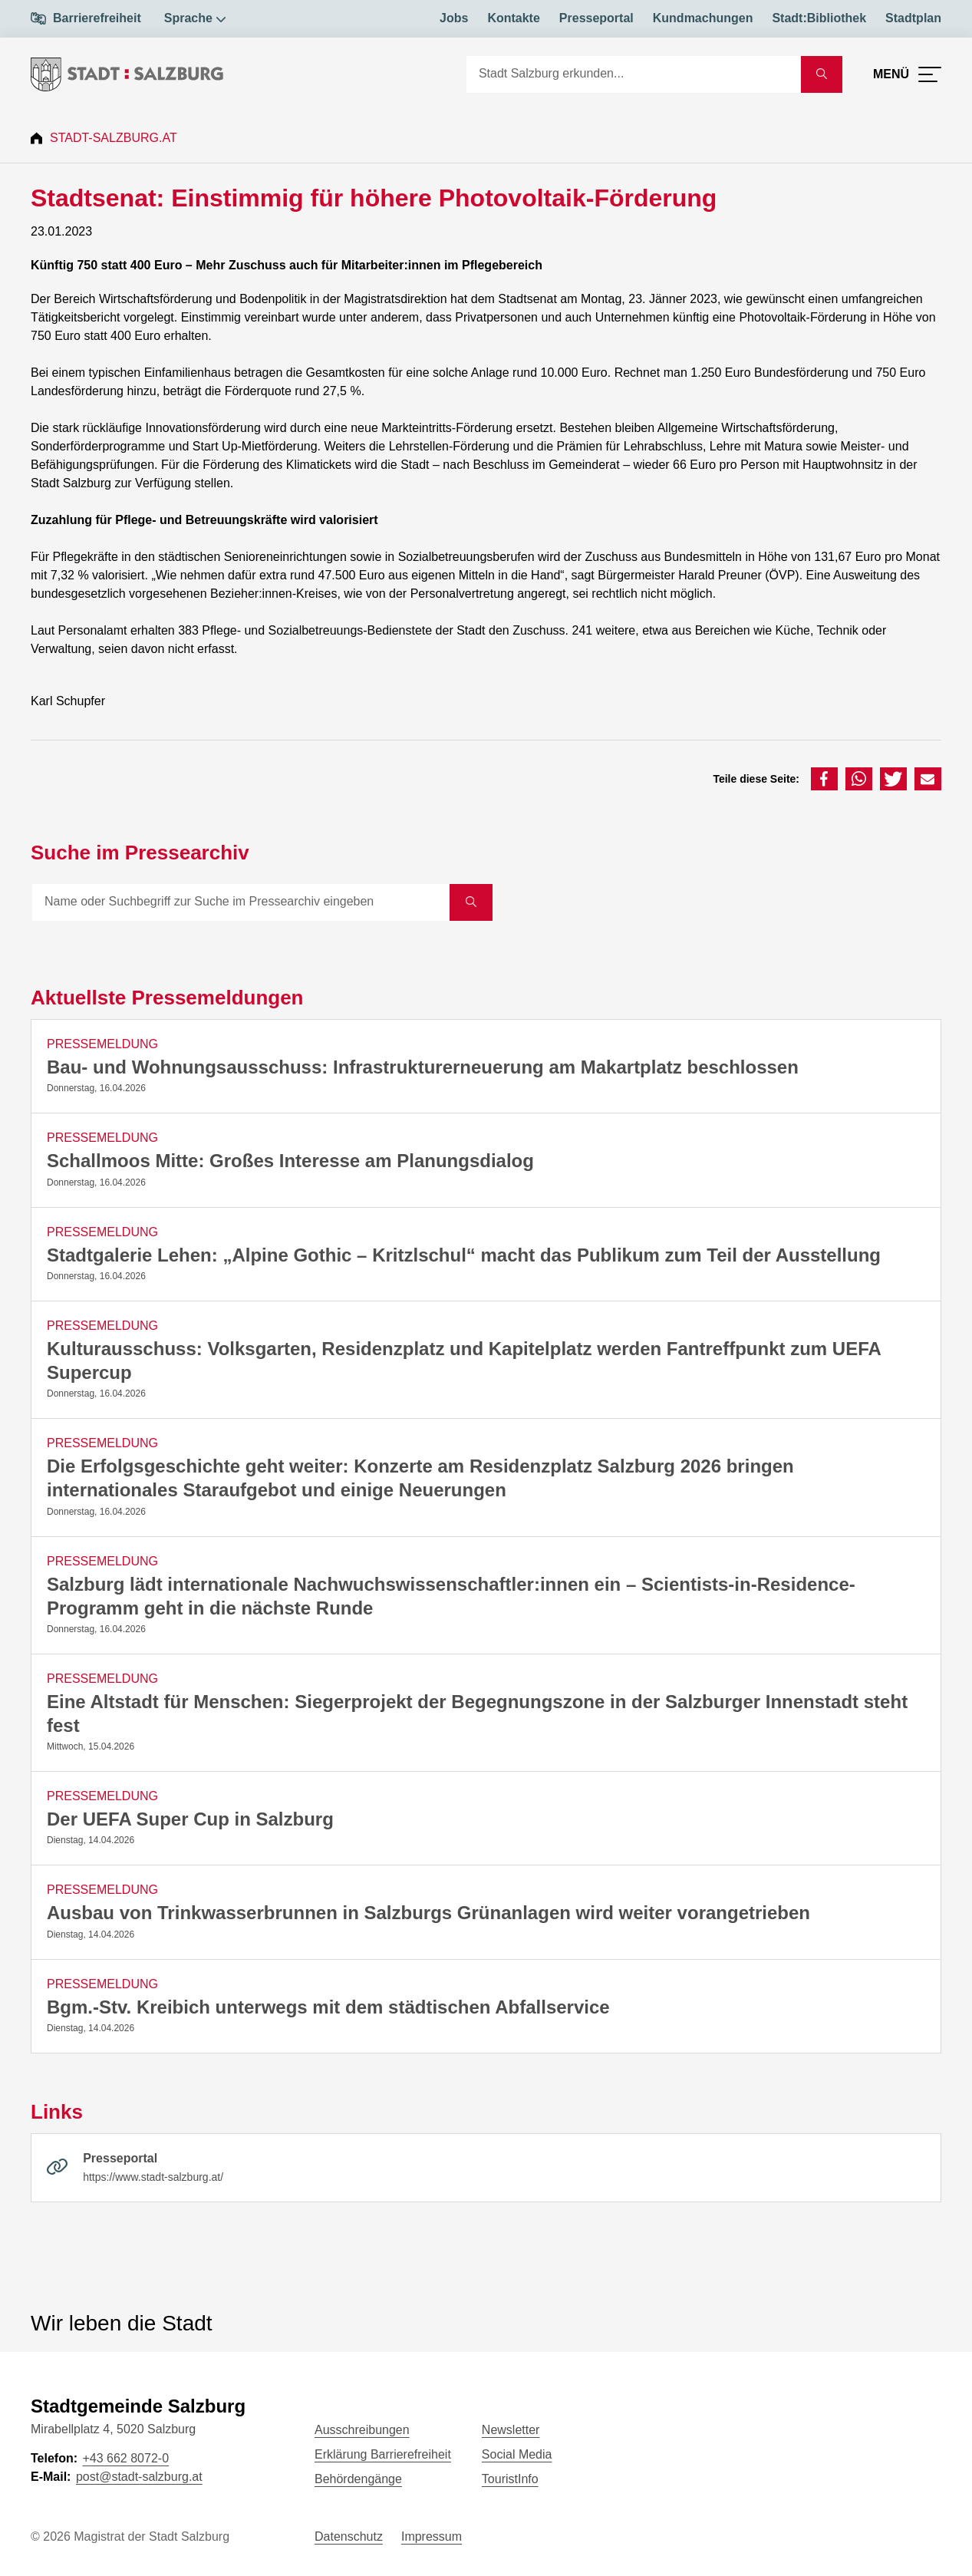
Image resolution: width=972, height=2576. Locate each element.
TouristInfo (510, 2478)
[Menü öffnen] (907, 74)
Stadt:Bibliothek (819, 18)
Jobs (454, 18)
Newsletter (511, 2429)
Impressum (431, 2536)
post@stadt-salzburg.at (139, 2476)
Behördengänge (358, 2478)
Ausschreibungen (362, 2429)
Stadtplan (913, 18)
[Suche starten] (821, 74)
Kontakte (513, 18)
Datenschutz (349, 2536)
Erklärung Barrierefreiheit (383, 2454)
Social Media (517, 2454)
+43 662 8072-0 (125, 2458)
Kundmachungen (703, 18)
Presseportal (596, 18)
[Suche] (633, 74)
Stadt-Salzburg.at (113, 137)
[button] (824, 778)
